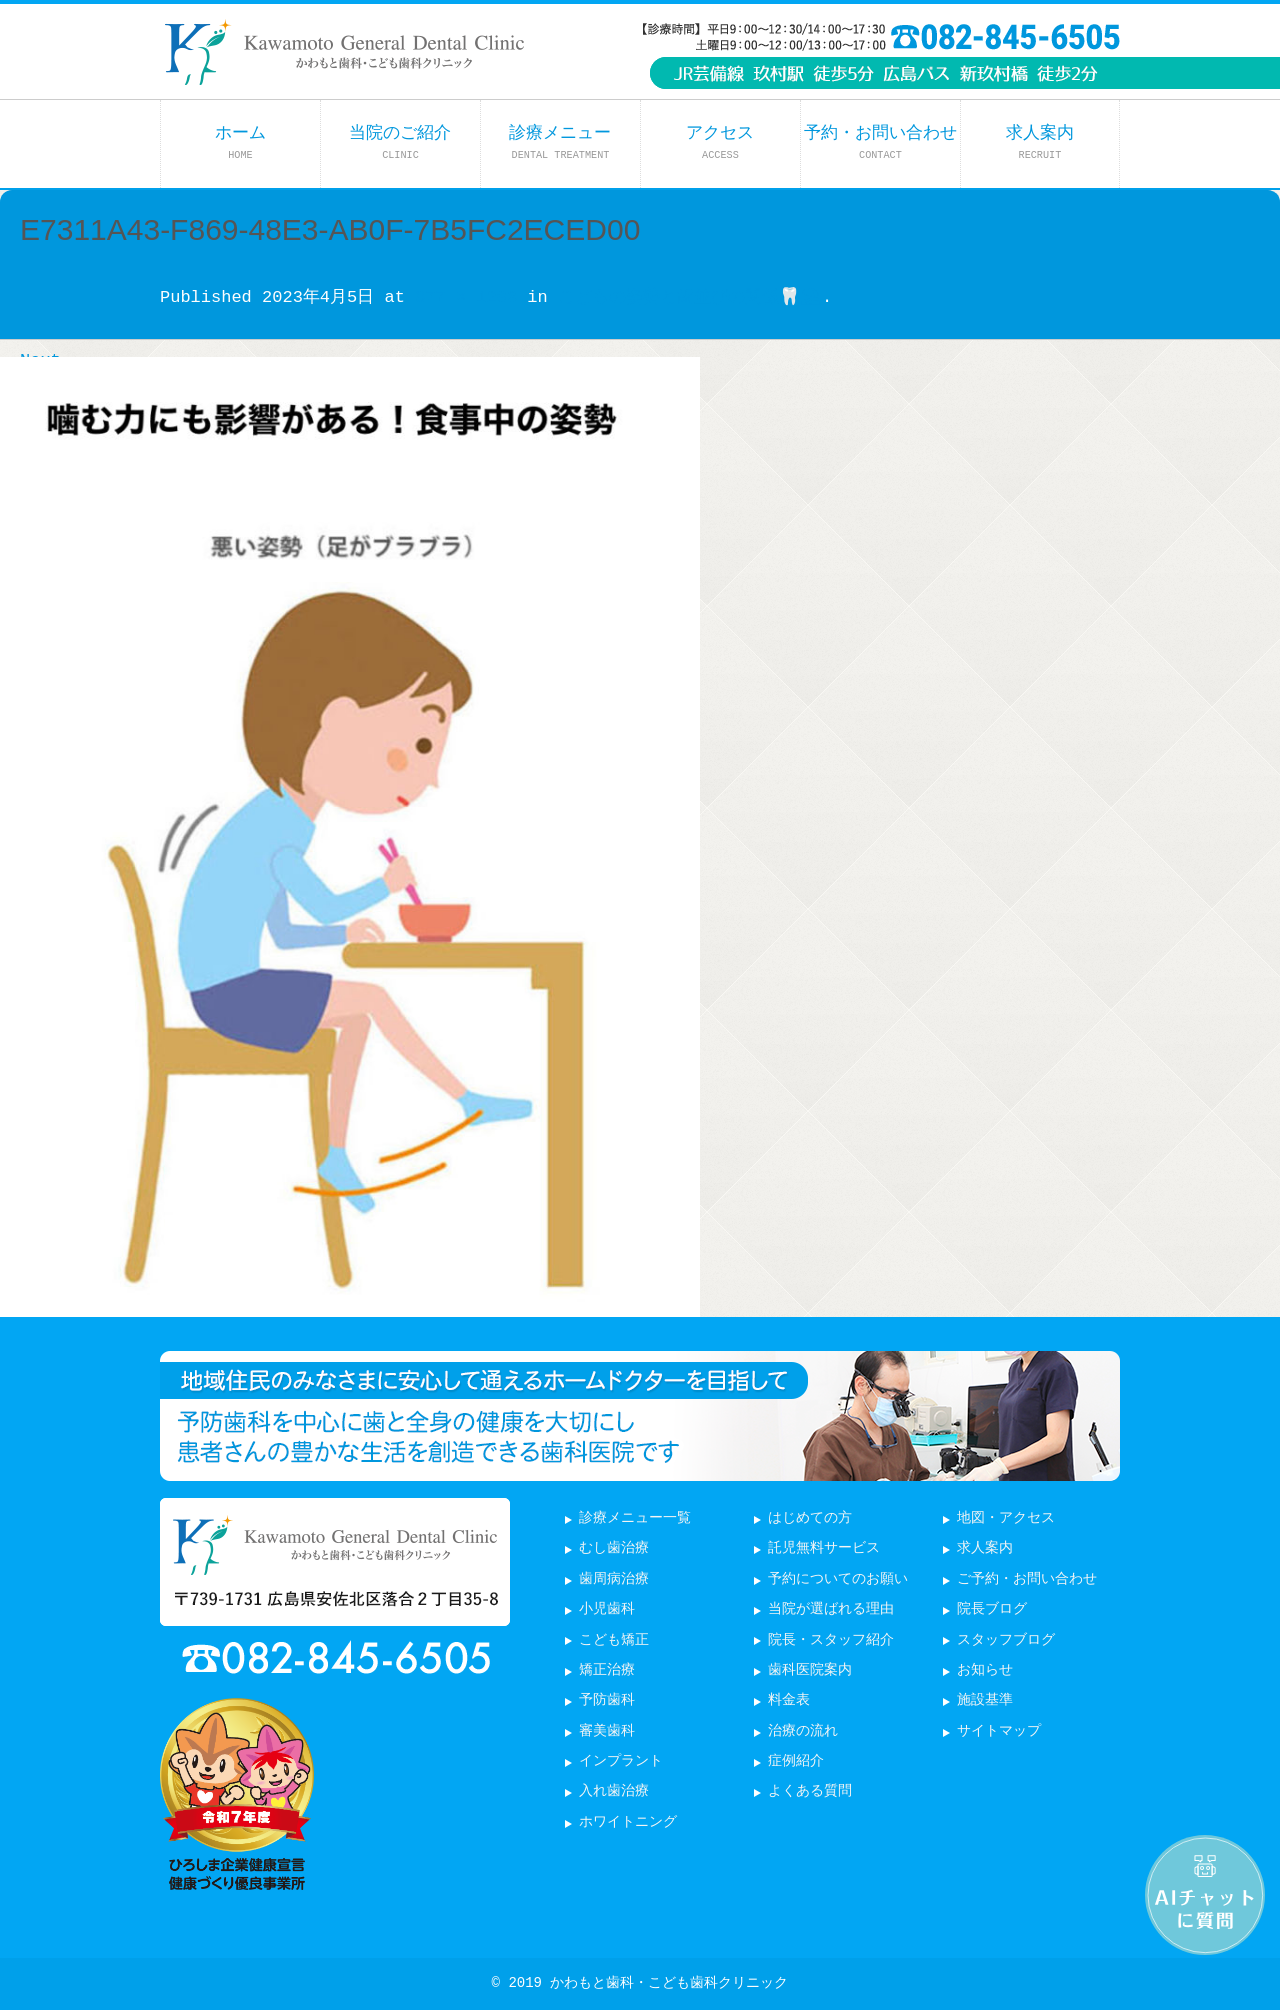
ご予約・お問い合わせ (1027, 1579)
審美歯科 (607, 1731)
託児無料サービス (824, 1548)
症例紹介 (796, 1761)
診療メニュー (560, 142)
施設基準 (985, 1700)
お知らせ (985, 1670)
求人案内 (1040, 142)
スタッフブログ (1006, 1640)
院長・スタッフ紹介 (831, 1640)
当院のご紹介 (400, 142)
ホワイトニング (628, 1822)
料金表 (789, 1700)
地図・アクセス (1006, 1518)
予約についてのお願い (838, 1579)
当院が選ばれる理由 (831, 1609)
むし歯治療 (614, 1548)
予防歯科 (607, 1700)
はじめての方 (810, 1518)
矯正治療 (607, 1670)
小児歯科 (607, 1609)
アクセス (720, 142)
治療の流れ (803, 1731)
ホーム (240, 142)
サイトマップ (999, 1731)
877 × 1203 (466, 297)
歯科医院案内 (810, 1670)
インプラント (621, 1761)
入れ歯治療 (614, 1791)
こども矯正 (614, 1640)
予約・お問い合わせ (880, 142)
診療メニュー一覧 (635, 1518)
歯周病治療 (614, 1579)
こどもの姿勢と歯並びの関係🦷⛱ (690, 297)
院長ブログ (992, 1609)
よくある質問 (810, 1791)
